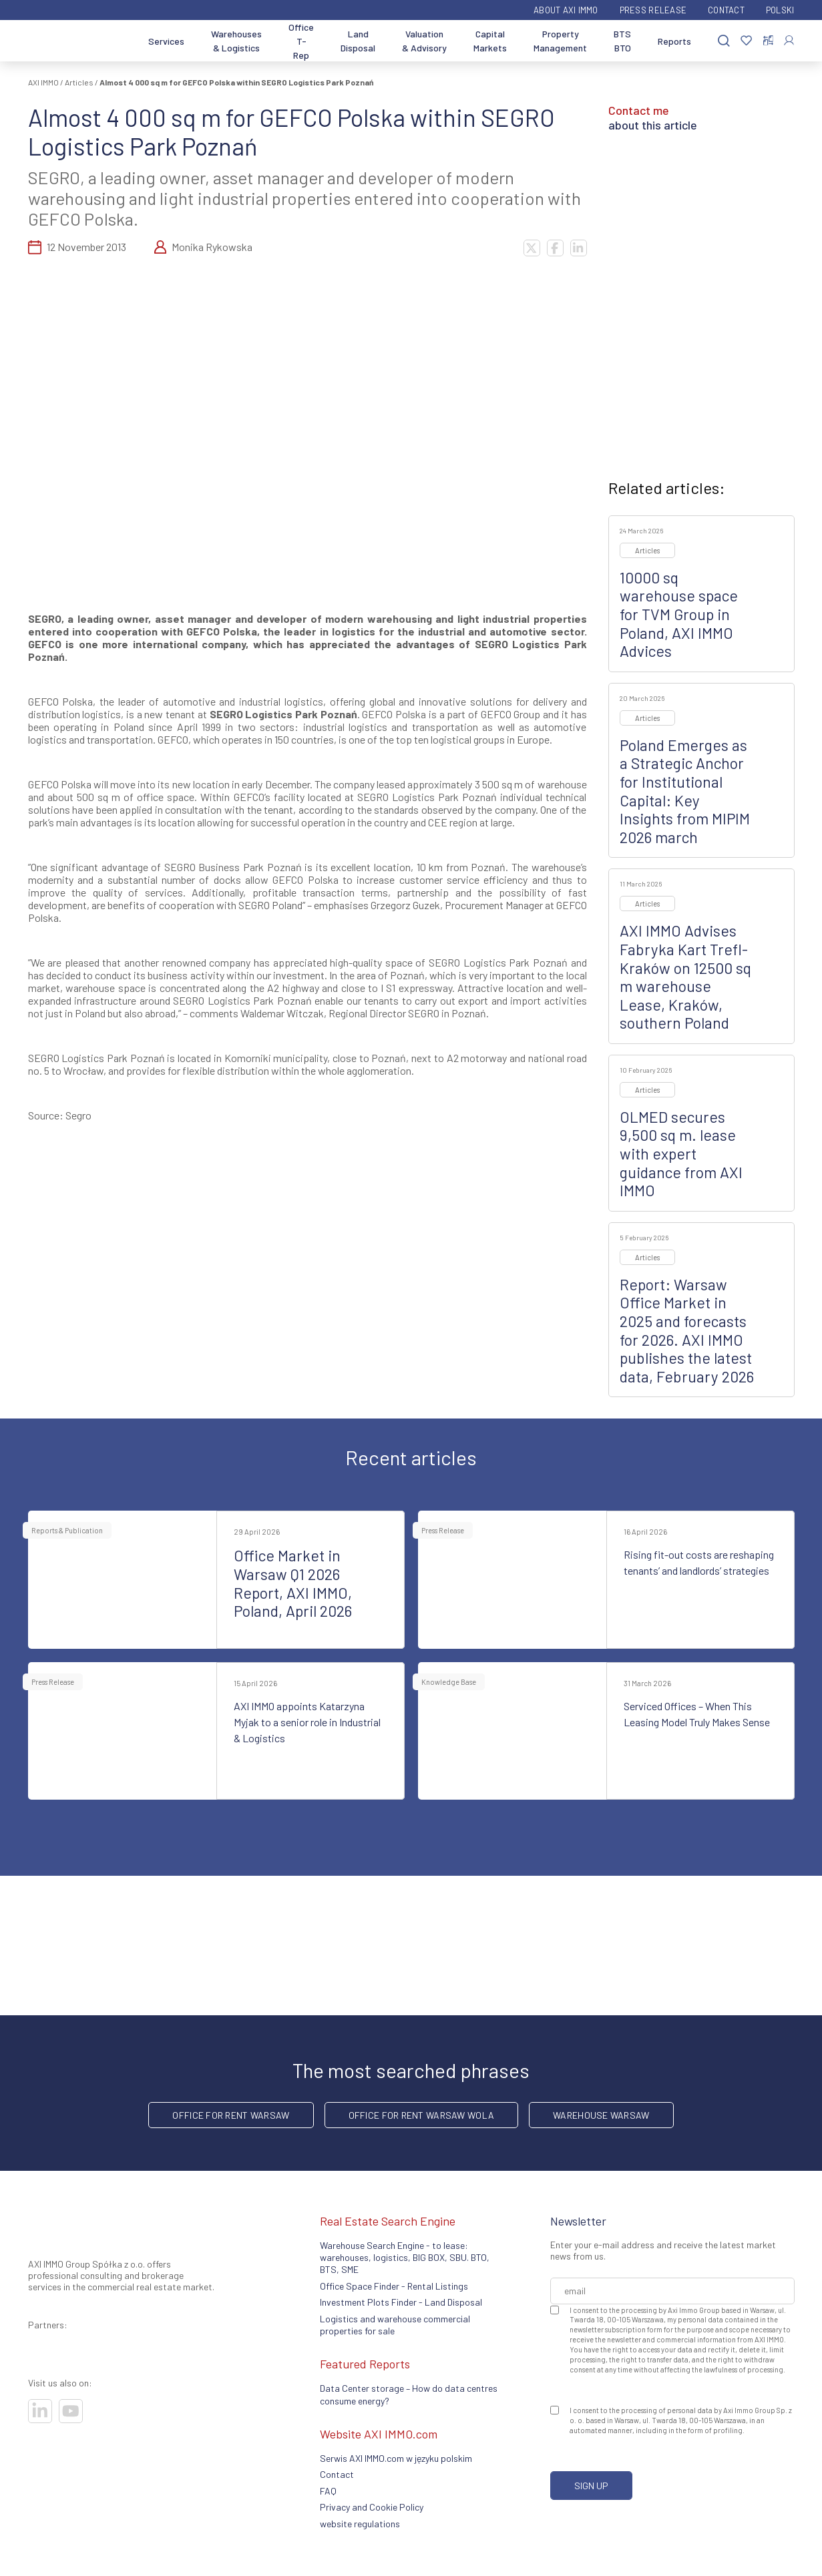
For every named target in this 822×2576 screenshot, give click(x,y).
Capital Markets (490, 40)
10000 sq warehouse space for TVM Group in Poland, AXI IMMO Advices (679, 614)
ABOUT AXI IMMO (566, 10)
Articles (79, 82)
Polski (780, 10)
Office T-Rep (301, 41)
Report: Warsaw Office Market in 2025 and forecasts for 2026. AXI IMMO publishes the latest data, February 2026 (687, 1330)
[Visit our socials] (40, 2411)
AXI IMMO (43, 82)
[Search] (724, 41)
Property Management (560, 40)
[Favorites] (746, 41)
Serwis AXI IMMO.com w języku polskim (396, 2458)
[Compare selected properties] (768, 40)
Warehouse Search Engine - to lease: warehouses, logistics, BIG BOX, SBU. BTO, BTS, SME (404, 2258)
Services (166, 41)
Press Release (653, 10)
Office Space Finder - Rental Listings (394, 2286)
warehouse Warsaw (601, 2115)
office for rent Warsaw (230, 2115)
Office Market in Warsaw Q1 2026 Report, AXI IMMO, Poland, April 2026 (293, 1583)
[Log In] (789, 40)
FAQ (328, 2491)
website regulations (360, 2523)
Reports (674, 41)
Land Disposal (358, 40)
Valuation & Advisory (424, 40)
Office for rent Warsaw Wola (422, 2115)
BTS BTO (622, 40)
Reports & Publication (67, 1530)
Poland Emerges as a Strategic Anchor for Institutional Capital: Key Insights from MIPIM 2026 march (685, 791)
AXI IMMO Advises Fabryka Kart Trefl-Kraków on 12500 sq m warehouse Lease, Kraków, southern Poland (685, 976)
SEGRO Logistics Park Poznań (283, 714)
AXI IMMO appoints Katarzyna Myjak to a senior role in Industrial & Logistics (307, 1722)
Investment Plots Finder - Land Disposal (401, 2302)
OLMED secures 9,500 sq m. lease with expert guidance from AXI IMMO (681, 1153)
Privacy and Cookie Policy (371, 2507)
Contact (726, 10)
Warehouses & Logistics (236, 40)
